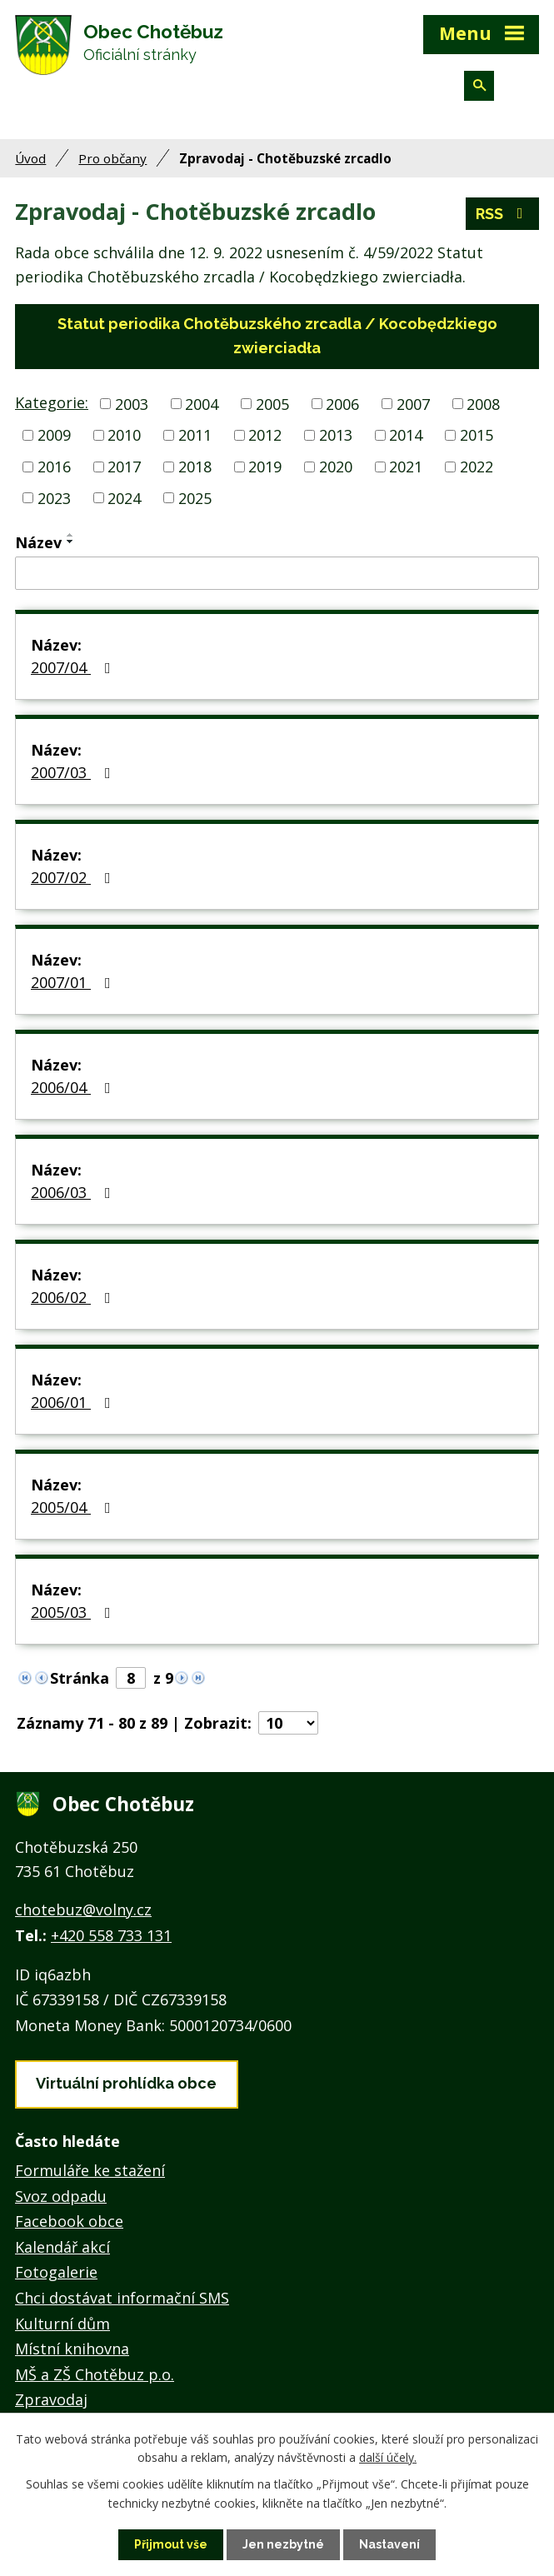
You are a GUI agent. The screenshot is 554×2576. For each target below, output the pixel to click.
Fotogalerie (56, 2272)
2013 (335, 435)
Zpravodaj (51, 2399)
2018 (195, 467)
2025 (195, 497)
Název (38, 542)
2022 (476, 467)
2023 (54, 497)
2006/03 (74, 1192)
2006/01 (74, 1402)
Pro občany (112, 158)
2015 (476, 435)
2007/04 (74, 667)
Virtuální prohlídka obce (126, 2083)
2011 (195, 435)
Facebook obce (69, 2221)
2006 (342, 403)
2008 (483, 403)
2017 (124, 467)
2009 (54, 435)
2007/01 (74, 982)
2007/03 (74, 772)
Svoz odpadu (61, 2196)
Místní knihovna (72, 2349)
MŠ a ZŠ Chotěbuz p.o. (94, 2374)
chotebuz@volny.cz (83, 1910)
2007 (413, 403)
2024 (124, 497)
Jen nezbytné (283, 2544)
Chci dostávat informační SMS (122, 2298)
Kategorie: (51, 402)
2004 (201, 403)
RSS (503, 213)
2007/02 (74, 877)
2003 (131, 403)
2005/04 (74, 1507)
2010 (124, 435)
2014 (405, 435)
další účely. (388, 2457)
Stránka (79, 1678)
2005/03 (74, 1612)
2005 (272, 403)
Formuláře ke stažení (90, 2170)
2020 (335, 467)
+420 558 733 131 (111, 1935)
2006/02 (74, 1297)
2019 (265, 467)
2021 (405, 467)
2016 (54, 467)
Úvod (30, 158)
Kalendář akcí (62, 2247)
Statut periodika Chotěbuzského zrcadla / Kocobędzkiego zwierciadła (277, 336)
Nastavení (389, 2544)
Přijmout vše (170, 2544)
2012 (265, 435)
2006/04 (74, 1087)
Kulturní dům (62, 2324)
